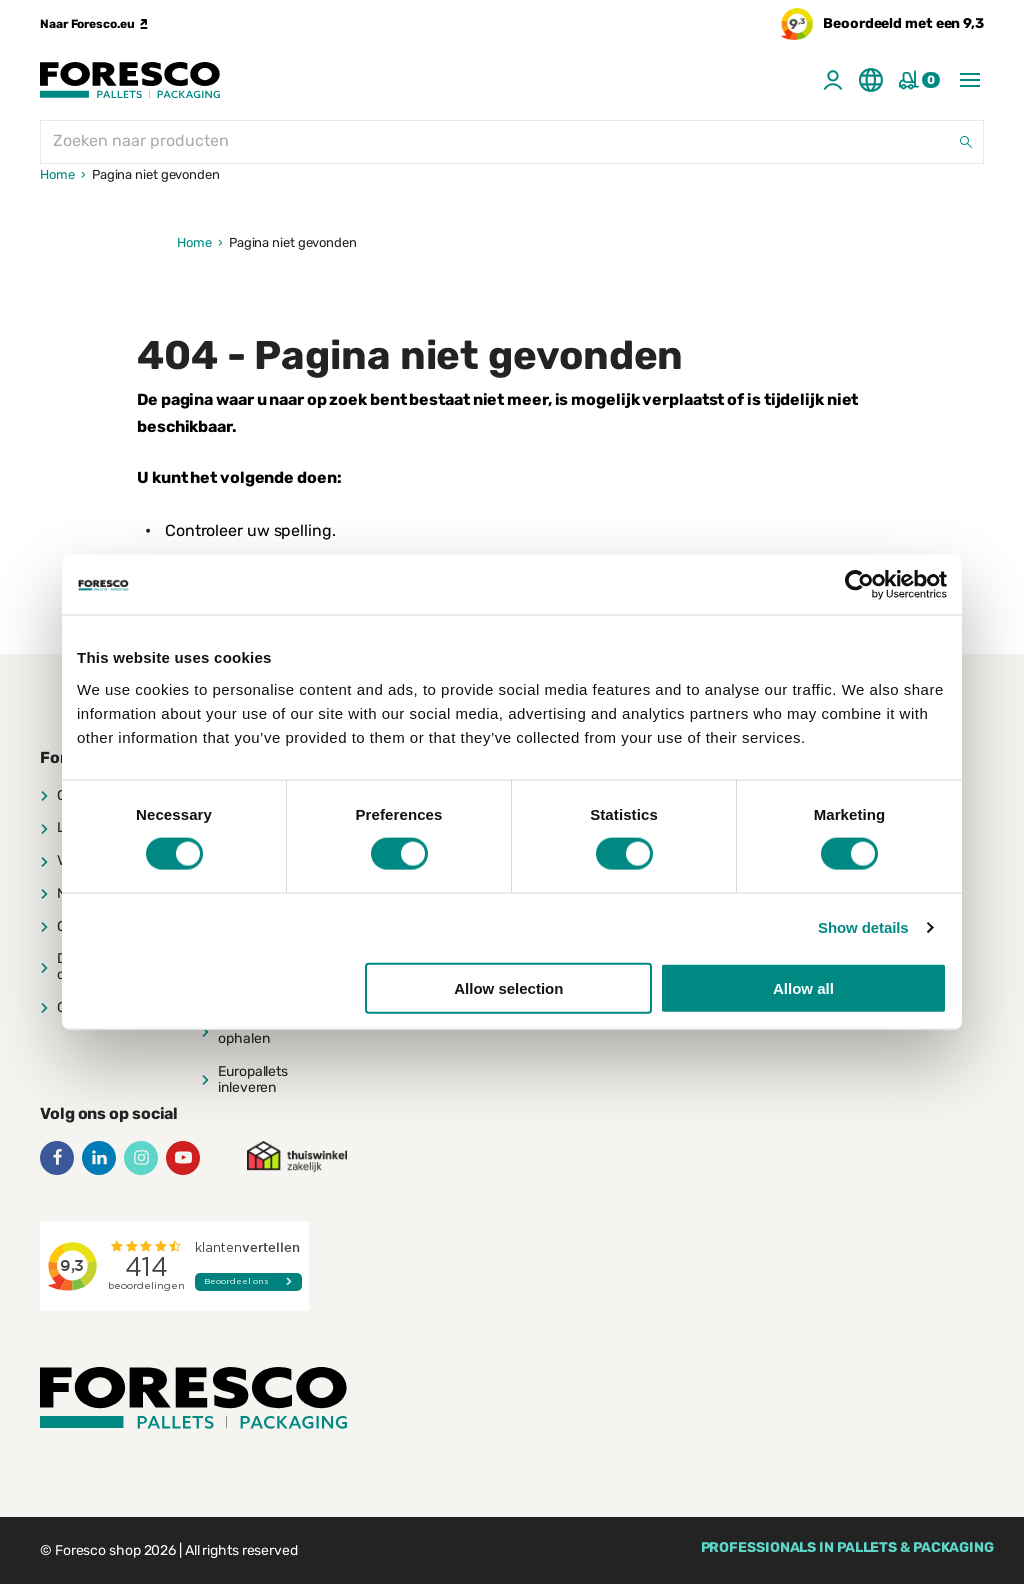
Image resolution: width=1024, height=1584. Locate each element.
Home (57, 174)
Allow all (803, 987)
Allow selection (508, 987)
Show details (863, 927)
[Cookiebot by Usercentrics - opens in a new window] (859, 585)
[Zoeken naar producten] (512, 142)
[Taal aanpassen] (871, 80)
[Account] (833, 80)
